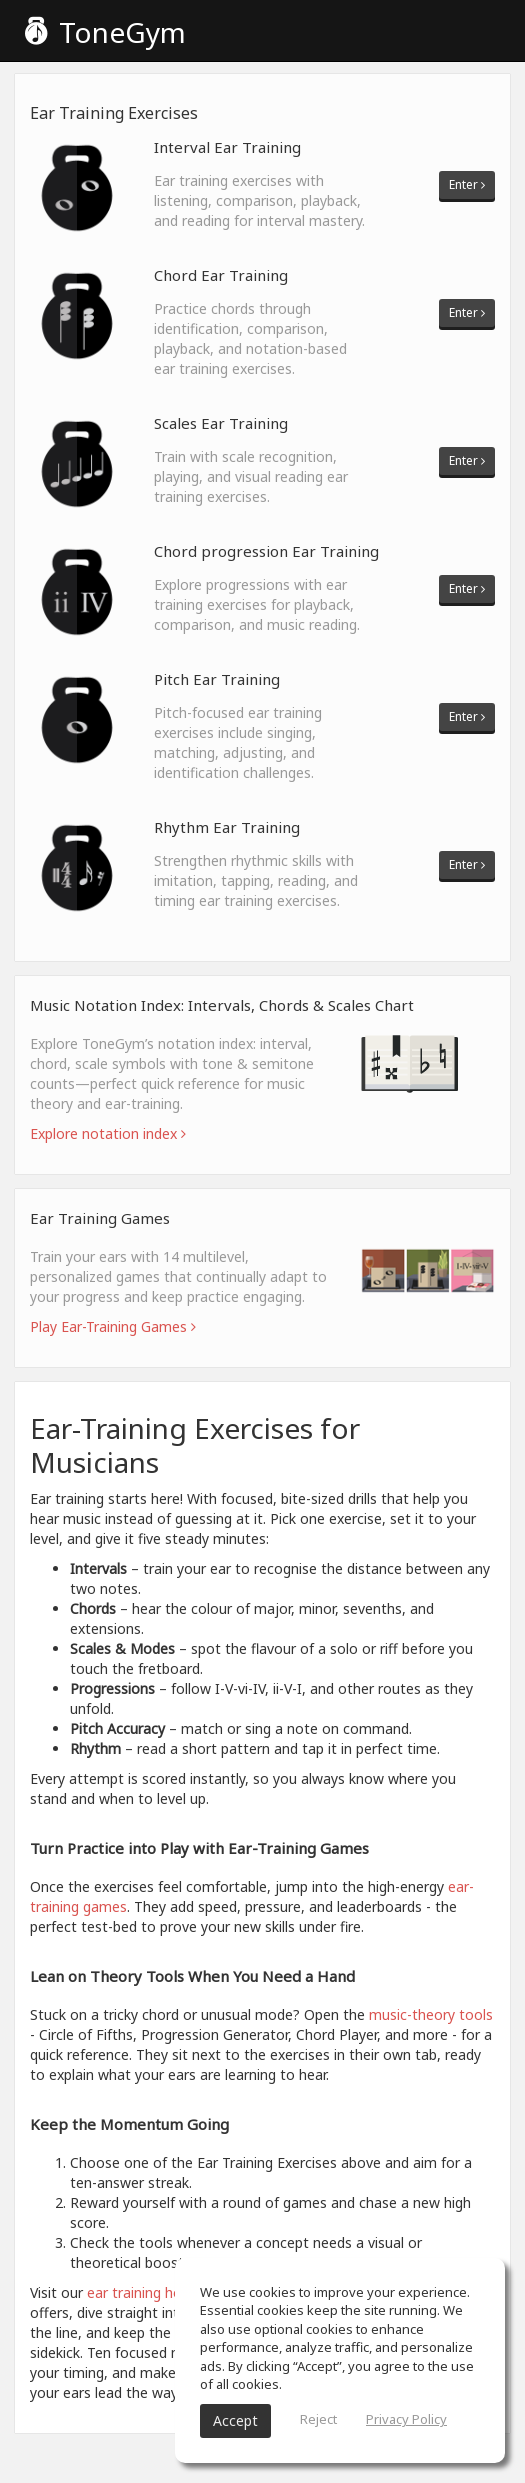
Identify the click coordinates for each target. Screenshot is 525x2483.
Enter (467, 184)
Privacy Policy (406, 2419)
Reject (318, 2419)
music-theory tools (431, 2014)
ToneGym (105, 32)
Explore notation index (108, 1133)
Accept (235, 2420)
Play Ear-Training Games (113, 1326)
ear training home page (163, 2292)
